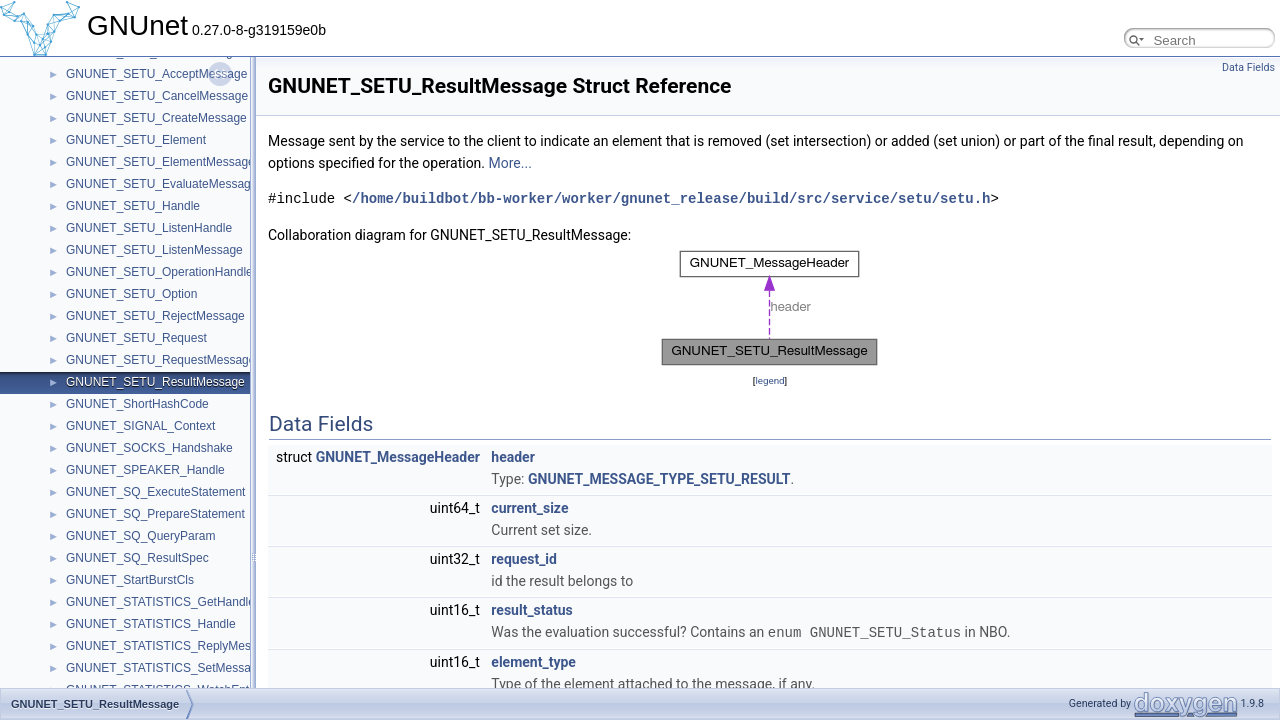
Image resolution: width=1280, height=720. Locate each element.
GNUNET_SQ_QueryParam (140, 536)
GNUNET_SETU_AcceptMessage (156, 74)
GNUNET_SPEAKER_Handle (145, 470)
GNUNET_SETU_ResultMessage (155, 382)
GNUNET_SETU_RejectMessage (155, 316)
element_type (533, 661)
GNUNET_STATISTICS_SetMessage (165, 668)
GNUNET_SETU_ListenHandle (149, 228)
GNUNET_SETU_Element (136, 140)
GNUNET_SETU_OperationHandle (159, 272)
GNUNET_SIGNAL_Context (140, 426)
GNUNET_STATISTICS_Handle (151, 624)
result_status (531, 610)
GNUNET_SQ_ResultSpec (137, 558)
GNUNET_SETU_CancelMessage (157, 96)
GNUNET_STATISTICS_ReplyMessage (171, 646)
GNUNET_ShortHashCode (137, 404)
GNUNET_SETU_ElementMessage (160, 162)
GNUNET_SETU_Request (136, 338)
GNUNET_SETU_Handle (133, 206)
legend (769, 380)
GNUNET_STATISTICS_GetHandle (160, 602)
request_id (524, 559)
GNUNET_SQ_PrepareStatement (155, 514)
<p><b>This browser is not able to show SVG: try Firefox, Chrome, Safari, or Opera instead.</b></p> (770, 308)
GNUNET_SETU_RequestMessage (160, 360)
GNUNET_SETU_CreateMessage (156, 118)
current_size (529, 508)
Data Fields (1248, 67)
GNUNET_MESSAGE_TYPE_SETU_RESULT (659, 479)
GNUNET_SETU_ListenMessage (154, 250)
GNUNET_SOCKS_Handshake (149, 448)
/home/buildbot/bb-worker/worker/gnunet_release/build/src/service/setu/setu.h (671, 198)
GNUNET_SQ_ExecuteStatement (155, 492)
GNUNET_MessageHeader (398, 457)
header (512, 457)
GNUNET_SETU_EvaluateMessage (161, 184)
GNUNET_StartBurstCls (130, 580)
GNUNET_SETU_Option (131, 294)
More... (510, 163)
